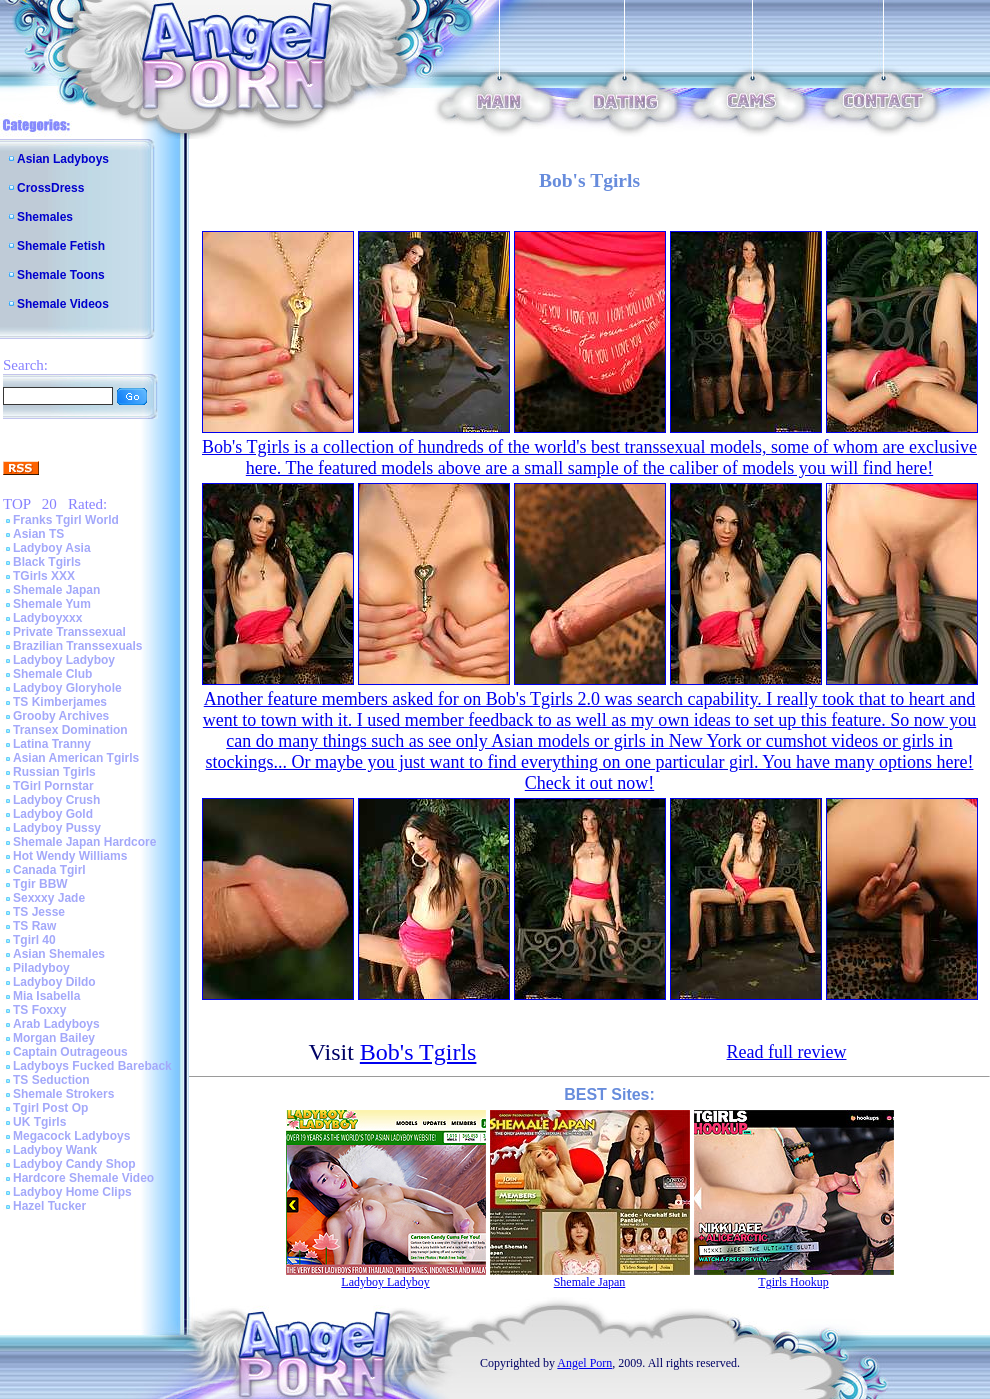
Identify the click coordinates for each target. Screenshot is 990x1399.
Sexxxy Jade (49, 898)
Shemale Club (52, 674)
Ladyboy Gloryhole (67, 688)
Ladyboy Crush (56, 800)
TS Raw (34, 926)
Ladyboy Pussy (57, 828)
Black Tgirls (47, 562)
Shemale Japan (56, 590)
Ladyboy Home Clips (72, 1192)
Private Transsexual (69, 632)
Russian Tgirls (54, 772)
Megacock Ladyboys (71, 1136)
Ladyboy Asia (52, 548)
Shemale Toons (61, 275)
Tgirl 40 (34, 940)
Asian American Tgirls (76, 758)
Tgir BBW (40, 884)
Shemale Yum (52, 604)
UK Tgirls (39, 1122)
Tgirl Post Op (50, 1108)
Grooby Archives (61, 716)
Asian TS (38, 534)
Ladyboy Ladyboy (64, 660)
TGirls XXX (44, 576)
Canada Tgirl (49, 870)
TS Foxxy (39, 1010)
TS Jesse (39, 912)
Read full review (787, 1052)
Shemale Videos (63, 304)
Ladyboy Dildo (54, 982)
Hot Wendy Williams (70, 856)
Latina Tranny (52, 744)
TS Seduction (51, 1080)
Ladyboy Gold (53, 814)
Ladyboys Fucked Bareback (92, 1066)
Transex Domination (70, 730)
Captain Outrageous (70, 1052)
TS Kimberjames (60, 702)
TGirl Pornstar (53, 786)
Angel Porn (584, 1363)
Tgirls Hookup (793, 1282)
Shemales (45, 217)
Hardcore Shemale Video (83, 1178)
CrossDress (50, 188)
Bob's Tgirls (418, 1052)
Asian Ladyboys (63, 159)
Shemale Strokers (63, 1094)
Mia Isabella (46, 996)
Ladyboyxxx (47, 618)
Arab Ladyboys (56, 1024)
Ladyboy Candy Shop (74, 1164)
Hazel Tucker (49, 1206)
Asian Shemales (59, 954)
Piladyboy (41, 968)
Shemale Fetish (61, 246)
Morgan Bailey (54, 1038)
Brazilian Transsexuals (77, 646)
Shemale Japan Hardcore (84, 842)
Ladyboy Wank (55, 1150)
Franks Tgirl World (66, 520)
